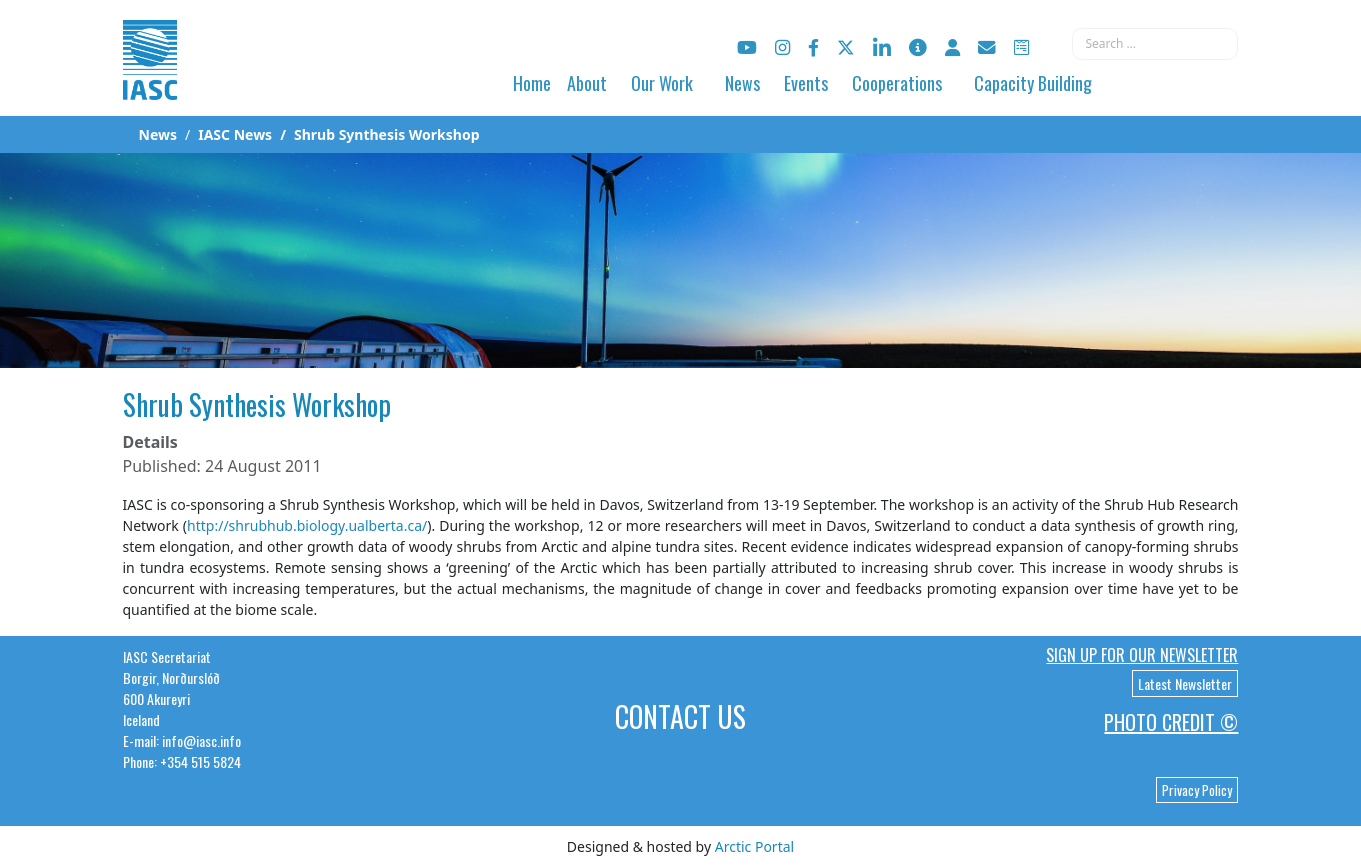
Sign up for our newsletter (1142, 655)
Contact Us (680, 716)
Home (532, 83)
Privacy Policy (1197, 790)
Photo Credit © (1171, 722)
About (587, 83)
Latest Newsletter (1185, 683)
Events (806, 83)
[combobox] (1155, 44)
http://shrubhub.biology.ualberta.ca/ (307, 525)
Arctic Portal (754, 846)
